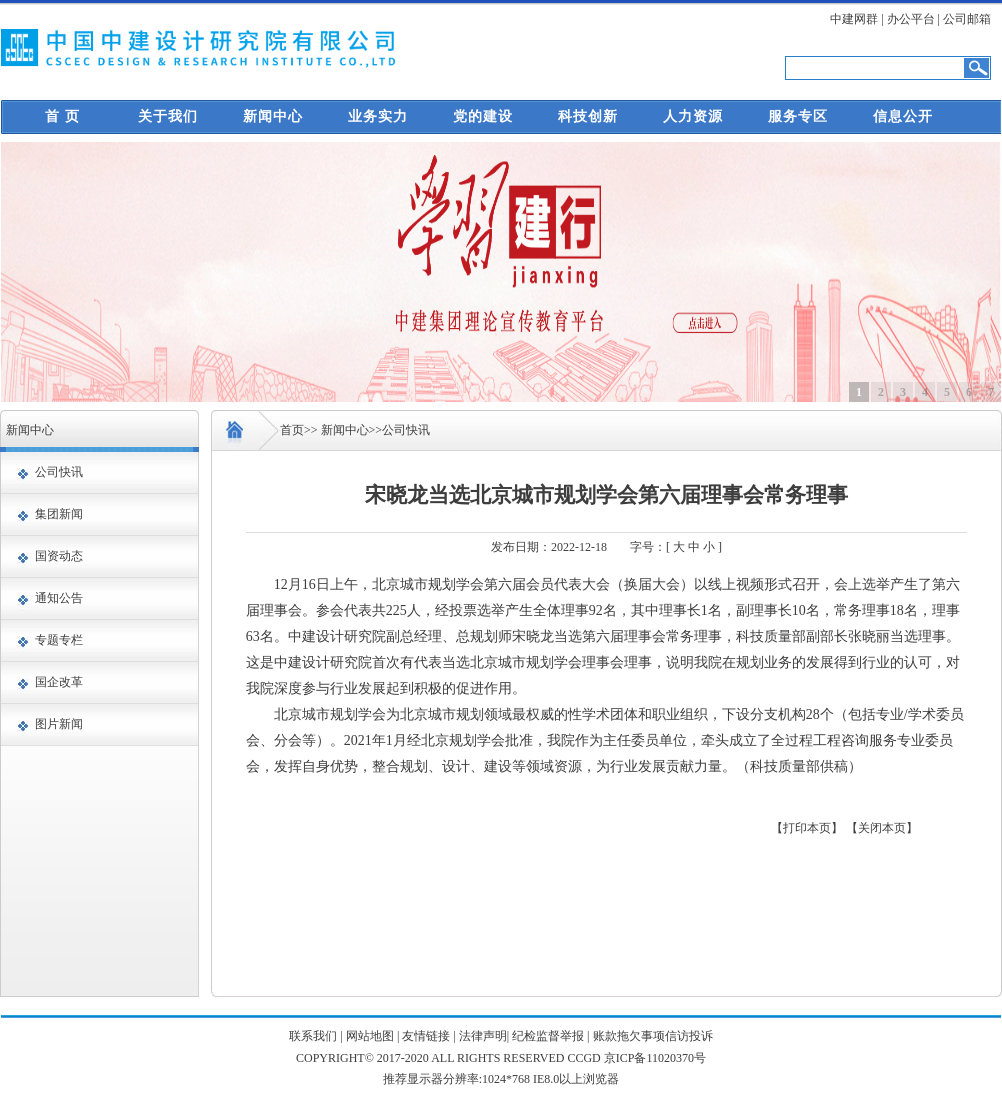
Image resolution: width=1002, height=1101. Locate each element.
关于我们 (168, 116)
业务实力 (378, 116)
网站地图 (370, 1036)
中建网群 (854, 19)
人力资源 (693, 116)
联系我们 (313, 1036)
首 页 (62, 116)
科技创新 (588, 116)
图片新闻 (59, 724)
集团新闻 (59, 514)
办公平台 (911, 19)
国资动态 (59, 556)
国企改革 (59, 682)
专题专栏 (59, 640)
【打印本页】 (807, 828)
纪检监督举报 (548, 1036)
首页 (292, 430)
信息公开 (903, 116)
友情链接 (426, 1036)
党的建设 (483, 116)
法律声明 (483, 1036)
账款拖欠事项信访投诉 (653, 1036)
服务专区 (798, 116)
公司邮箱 (967, 19)
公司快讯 (59, 472)
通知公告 (59, 598)
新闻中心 (273, 116)
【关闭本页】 (882, 828)
